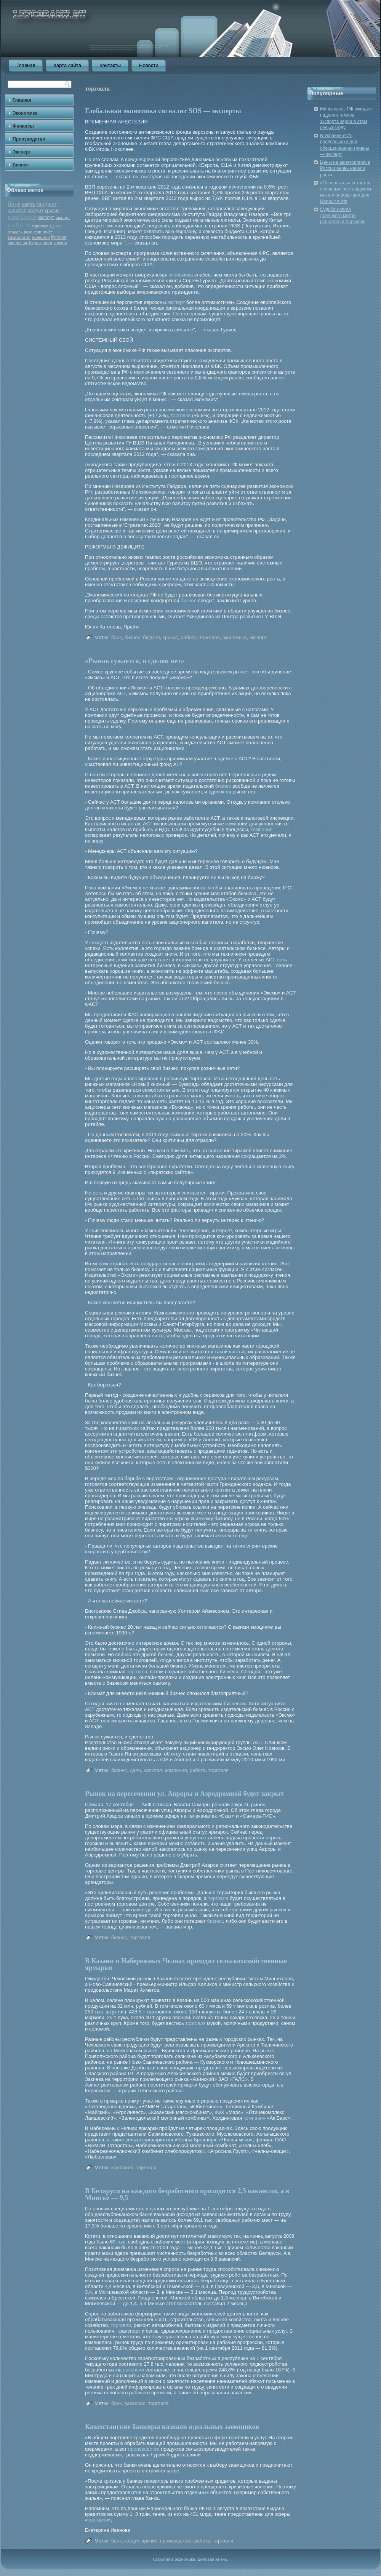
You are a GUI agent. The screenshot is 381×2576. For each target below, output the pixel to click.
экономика (181, 275)
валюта (60, 242)
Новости (148, 65)
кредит (36, 210)
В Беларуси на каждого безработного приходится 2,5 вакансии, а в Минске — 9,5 (187, 2194)
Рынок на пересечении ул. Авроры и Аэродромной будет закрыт (184, 1793)
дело (55, 226)
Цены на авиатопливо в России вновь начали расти (345, 168)
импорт (63, 217)
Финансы (23, 126)
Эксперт (22, 152)
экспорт (45, 217)
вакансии (32, 232)
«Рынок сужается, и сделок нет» (134, 661)
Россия (59, 237)
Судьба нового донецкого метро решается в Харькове (342, 216)
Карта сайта (67, 65)
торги (47, 242)
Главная (25, 65)
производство (143, 2449)
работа (19, 225)
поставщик (18, 242)
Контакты (110, 65)
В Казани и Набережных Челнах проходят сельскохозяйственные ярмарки (186, 1964)
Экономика (25, 113)
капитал (17, 210)
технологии (19, 237)
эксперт (176, 302)
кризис (52, 210)
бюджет (47, 204)
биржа (35, 242)
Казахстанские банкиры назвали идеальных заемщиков (172, 2426)
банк (14, 204)
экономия (41, 237)
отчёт (48, 232)
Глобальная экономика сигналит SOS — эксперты (163, 111)
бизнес (189, 600)
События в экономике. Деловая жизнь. (190, 2559)
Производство (29, 139)
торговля (40, 226)
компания (22, 217)
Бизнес (21, 165)
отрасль (15, 232)
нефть (28, 204)
